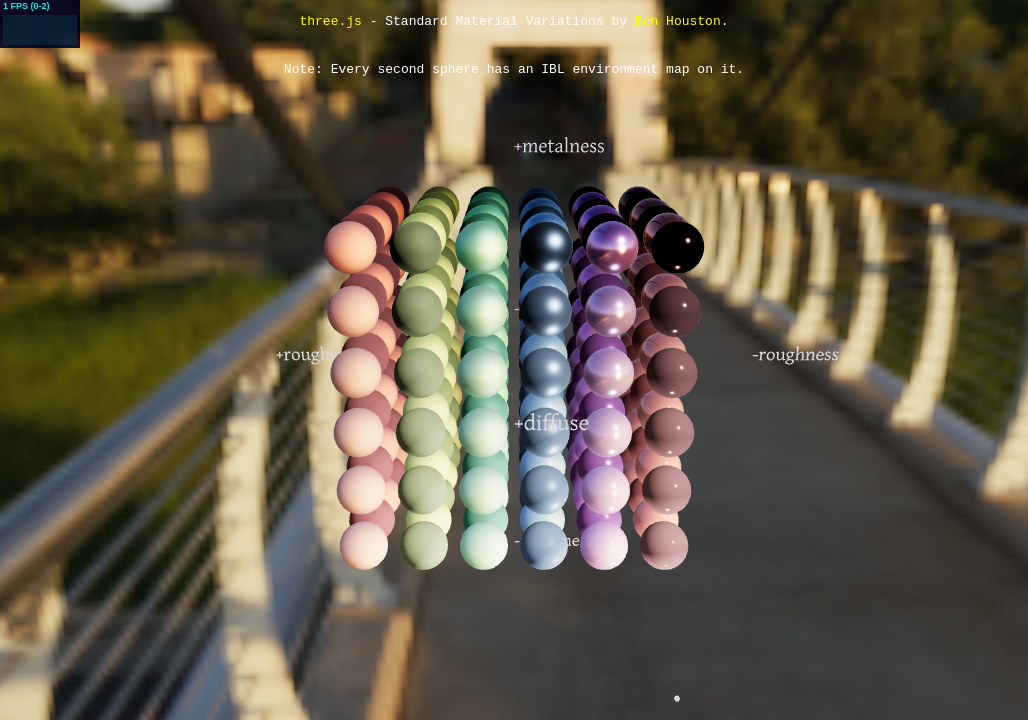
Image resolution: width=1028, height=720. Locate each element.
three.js (330, 22)
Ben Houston (678, 22)
